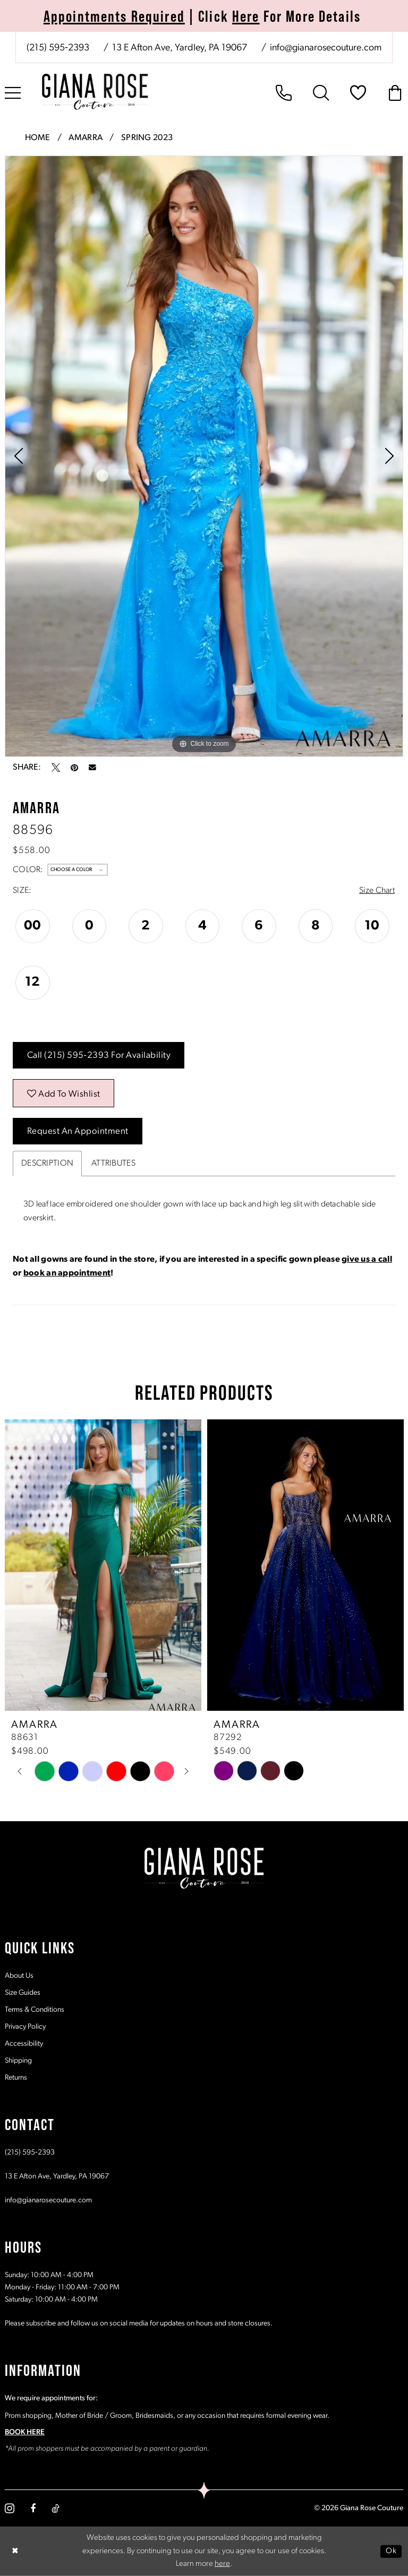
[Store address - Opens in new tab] (179, 48)
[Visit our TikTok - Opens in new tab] (56, 2508)
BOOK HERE (25, 2432)
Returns (16, 2078)
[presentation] (103, 1565)
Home (37, 138)
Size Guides (22, 1993)
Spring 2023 (147, 138)
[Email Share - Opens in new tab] (92, 767)
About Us (19, 1976)
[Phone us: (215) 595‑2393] (58, 48)
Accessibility (24, 2044)
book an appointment (66, 1273)
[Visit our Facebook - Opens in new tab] (33, 2508)
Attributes (113, 1163)
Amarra (86, 138)
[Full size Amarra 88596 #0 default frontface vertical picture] (204, 456)
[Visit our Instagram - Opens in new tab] (9, 2508)
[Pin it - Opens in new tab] (74, 767)
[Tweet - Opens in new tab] (56, 767)
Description (47, 1163)
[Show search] (320, 93)
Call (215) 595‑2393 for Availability (99, 1055)
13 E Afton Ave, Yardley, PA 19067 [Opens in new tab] (57, 2177)
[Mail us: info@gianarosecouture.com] (325, 48)
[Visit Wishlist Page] (358, 93)
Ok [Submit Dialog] (391, 2551)
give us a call (367, 1259)
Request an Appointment (78, 1131)
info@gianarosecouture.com (48, 2200)
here (222, 2564)
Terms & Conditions (34, 2010)
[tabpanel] (204, 456)
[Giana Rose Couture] (95, 92)
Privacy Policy (25, 2027)
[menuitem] (204, 47)
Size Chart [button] (377, 890)
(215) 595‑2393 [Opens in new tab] (30, 2153)
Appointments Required (114, 16)
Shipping (18, 2061)
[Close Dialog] (15, 2551)
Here (246, 16)
